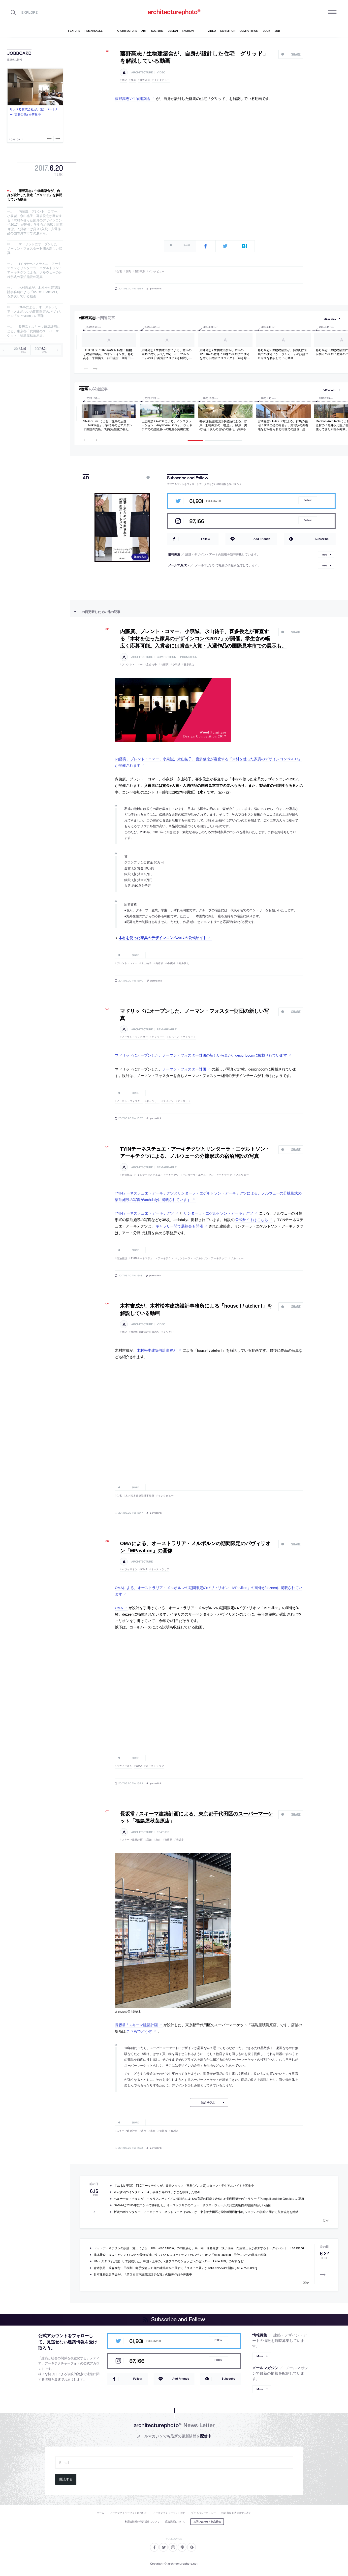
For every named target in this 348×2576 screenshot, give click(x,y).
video (161, 72)
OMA (144, 1569)
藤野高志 (145, 80)
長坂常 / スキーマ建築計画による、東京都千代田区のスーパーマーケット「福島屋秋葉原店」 (34, 331)
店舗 (149, 1839)
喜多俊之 (189, 664)
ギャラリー (158, 1037)
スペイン (173, 1037)
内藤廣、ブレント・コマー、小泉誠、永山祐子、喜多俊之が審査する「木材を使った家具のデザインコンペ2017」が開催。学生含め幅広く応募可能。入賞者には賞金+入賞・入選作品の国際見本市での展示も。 (35, 222)
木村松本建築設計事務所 (145, 1332)
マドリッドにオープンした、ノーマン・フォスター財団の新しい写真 (34, 248)
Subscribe (322, 539)
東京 (158, 1839)
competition (166, 657)
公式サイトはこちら (251, 1220)
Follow (308, 500)
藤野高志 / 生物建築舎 (133, 99)
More (324, 554)
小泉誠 (176, 664)
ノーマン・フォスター (135, 1037)
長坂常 (180, 1839)
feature (163, 1832)
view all (329, 318)
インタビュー (162, 80)
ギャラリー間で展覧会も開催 (179, 1226)
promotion (188, 657)
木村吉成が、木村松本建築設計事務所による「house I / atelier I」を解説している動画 (34, 292)
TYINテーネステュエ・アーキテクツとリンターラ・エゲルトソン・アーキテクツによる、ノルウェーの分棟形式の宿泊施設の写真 (34, 270)
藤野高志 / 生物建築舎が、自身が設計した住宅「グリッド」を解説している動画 (34, 195)
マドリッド (189, 1037)
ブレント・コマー (132, 664)
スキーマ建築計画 (132, 1839)
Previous (50, 138)
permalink (155, 288)
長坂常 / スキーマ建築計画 (136, 2025)
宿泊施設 (127, 1174)
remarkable (167, 1029)
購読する (66, 2479)
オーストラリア (160, 1569)
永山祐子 (151, 664)
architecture (142, 72)
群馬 (133, 80)
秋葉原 (168, 1839)
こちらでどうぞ (139, 2031)
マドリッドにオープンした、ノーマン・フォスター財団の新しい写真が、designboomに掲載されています (201, 1055)
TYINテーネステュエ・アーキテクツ (157, 1174)
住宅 (124, 80)
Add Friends (261, 539)
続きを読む (208, 2102)
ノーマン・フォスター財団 (184, 1069)
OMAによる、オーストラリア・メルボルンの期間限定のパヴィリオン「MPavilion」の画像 (34, 312)
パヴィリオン (129, 1569)
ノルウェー (242, 1174)
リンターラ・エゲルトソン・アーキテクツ (207, 1174)
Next (57, 138)
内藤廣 (165, 664)
